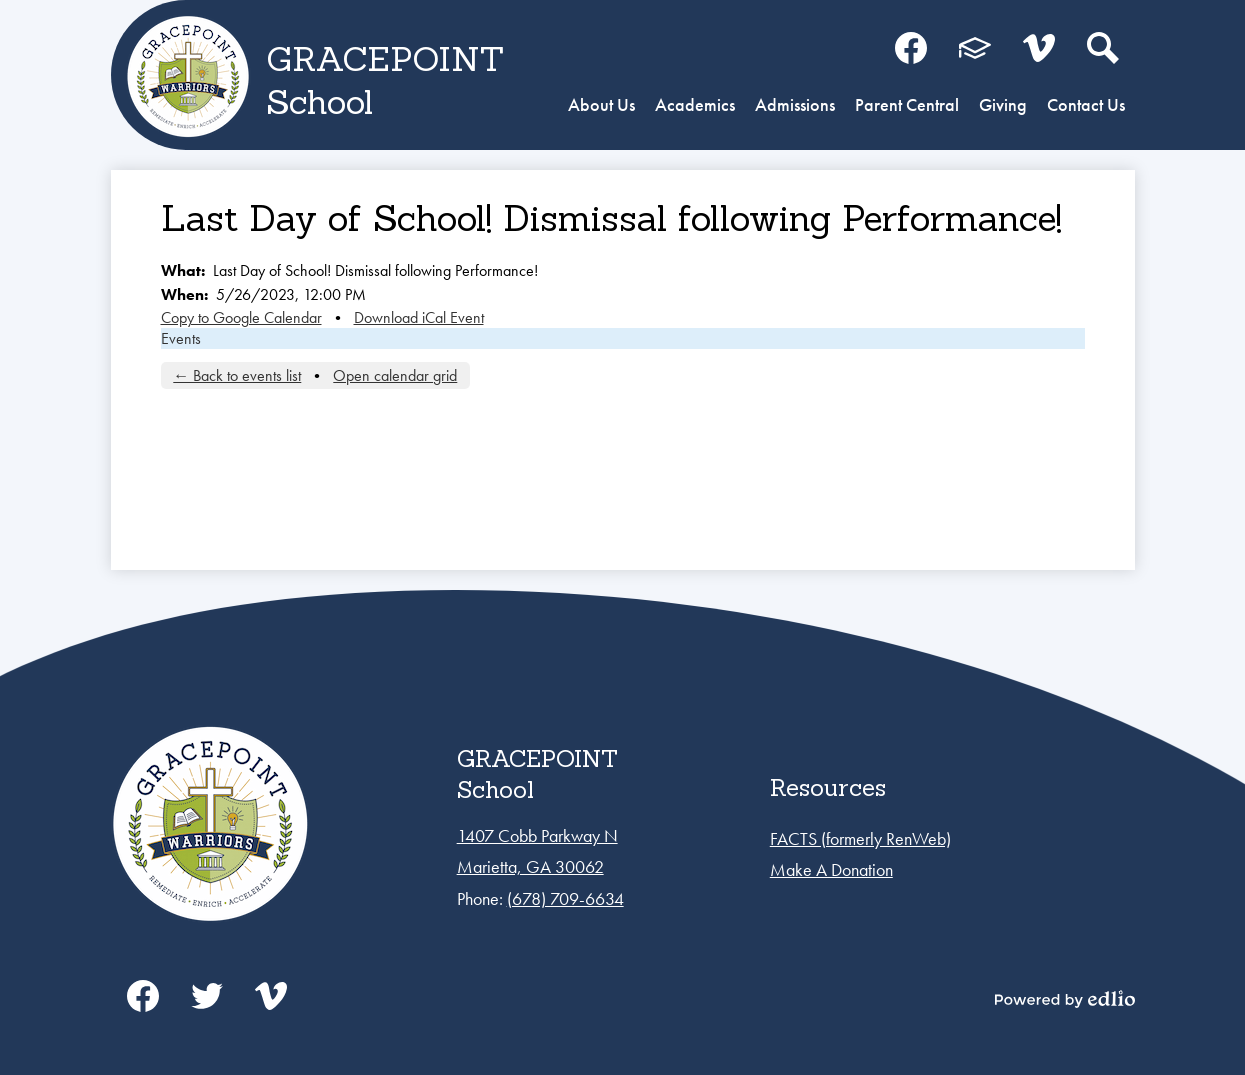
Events (181, 338)
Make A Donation (831, 869)
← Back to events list (237, 375)
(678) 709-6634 (565, 898)
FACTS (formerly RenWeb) (860, 838)
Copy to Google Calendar (241, 317)
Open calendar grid (395, 375)
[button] (601, 107)
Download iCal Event (419, 317)
